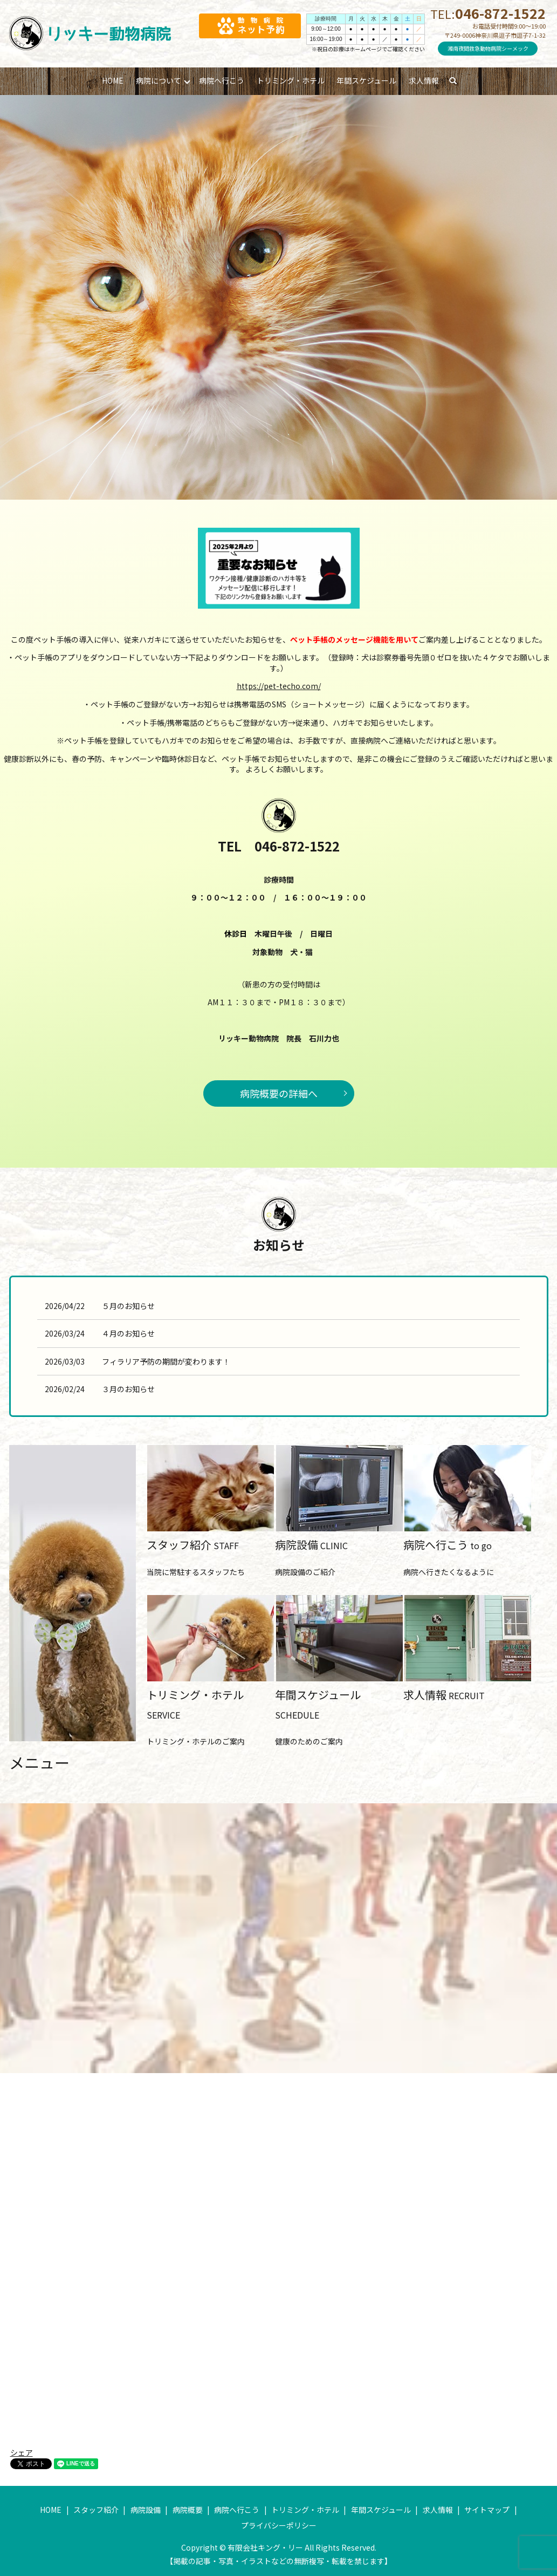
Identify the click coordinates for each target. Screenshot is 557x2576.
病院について (158, 80)
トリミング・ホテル (291, 80)
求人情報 (424, 80)
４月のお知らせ (128, 1333)
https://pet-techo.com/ (279, 685)
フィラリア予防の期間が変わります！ (166, 1361)
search (458, 81)
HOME (112, 80)
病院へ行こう (221, 80)
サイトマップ (487, 2509)
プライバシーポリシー (279, 2525)
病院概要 (188, 2509)
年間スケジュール (366, 80)
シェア (21, 2452)
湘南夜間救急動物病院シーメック (488, 48)
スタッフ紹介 (96, 2509)
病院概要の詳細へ (279, 1093)
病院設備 (145, 2509)
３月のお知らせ (128, 1389)
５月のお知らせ (128, 1305)
